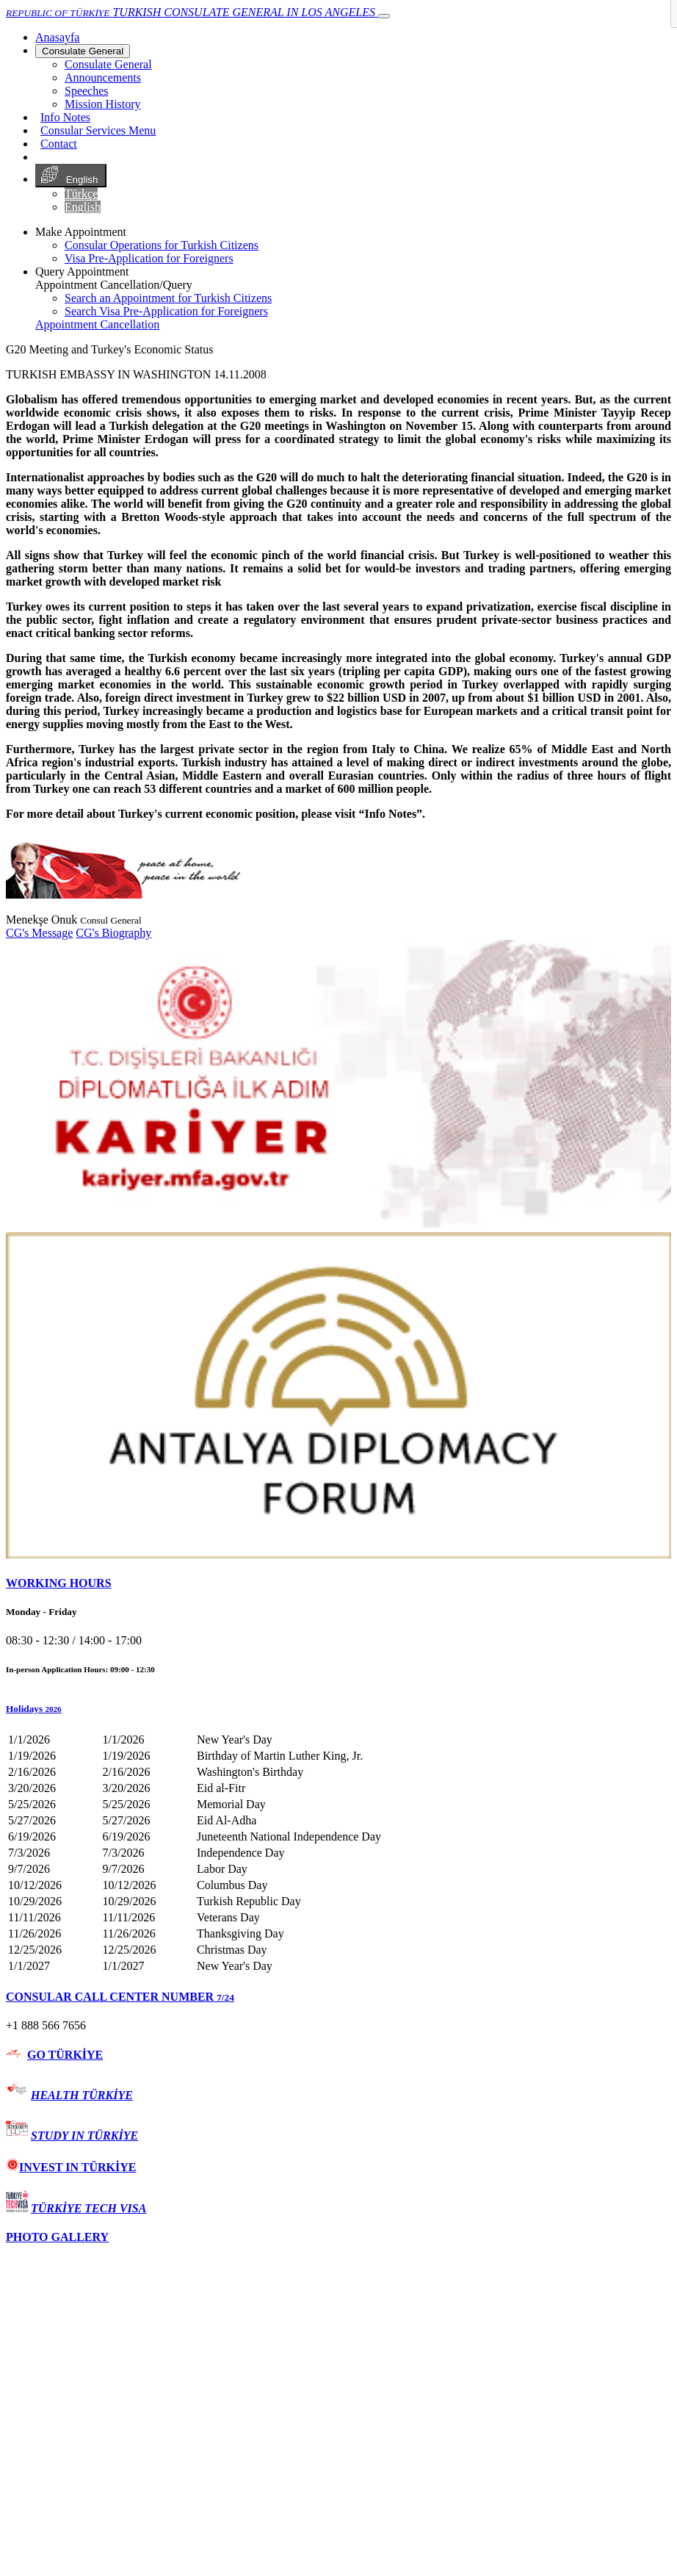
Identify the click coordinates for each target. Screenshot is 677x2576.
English (71, 175)
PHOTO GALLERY (57, 2237)
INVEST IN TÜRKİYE (71, 2167)
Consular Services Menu (98, 130)
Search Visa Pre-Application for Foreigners (166, 311)
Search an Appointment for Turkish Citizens (168, 298)
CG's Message (39, 933)
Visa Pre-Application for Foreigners (149, 258)
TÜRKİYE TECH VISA (88, 2208)
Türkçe (81, 193)
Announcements (103, 77)
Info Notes (65, 117)
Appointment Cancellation (97, 324)
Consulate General (82, 51)
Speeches (87, 90)
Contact (58, 143)
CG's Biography (113, 933)
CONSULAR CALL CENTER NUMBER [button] (120, 1996)
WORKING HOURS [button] (59, 1583)
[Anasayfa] (57, 37)
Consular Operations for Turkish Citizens (161, 245)
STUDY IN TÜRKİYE (84, 2135)
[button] (338, 1709)
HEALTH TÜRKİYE (82, 2095)
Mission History (103, 104)
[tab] (338, 1583)
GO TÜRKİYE (65, 2054)
